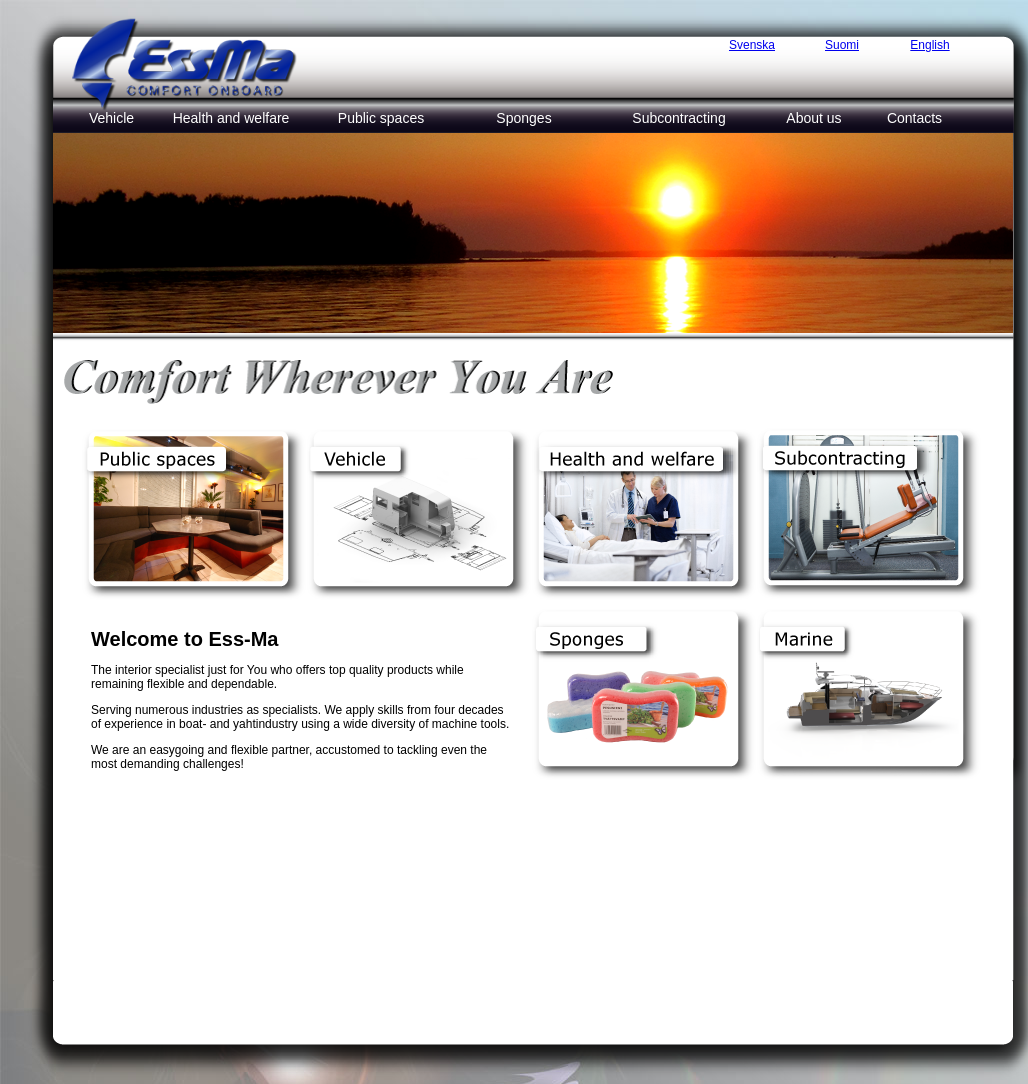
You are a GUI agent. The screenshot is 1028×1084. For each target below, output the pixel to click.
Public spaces (381, 118)
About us (813, 118)
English (929, 45)
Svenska (752, 45)
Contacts (914, 118)
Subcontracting (678, 118)
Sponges (523, 118)
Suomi (842, 45)
